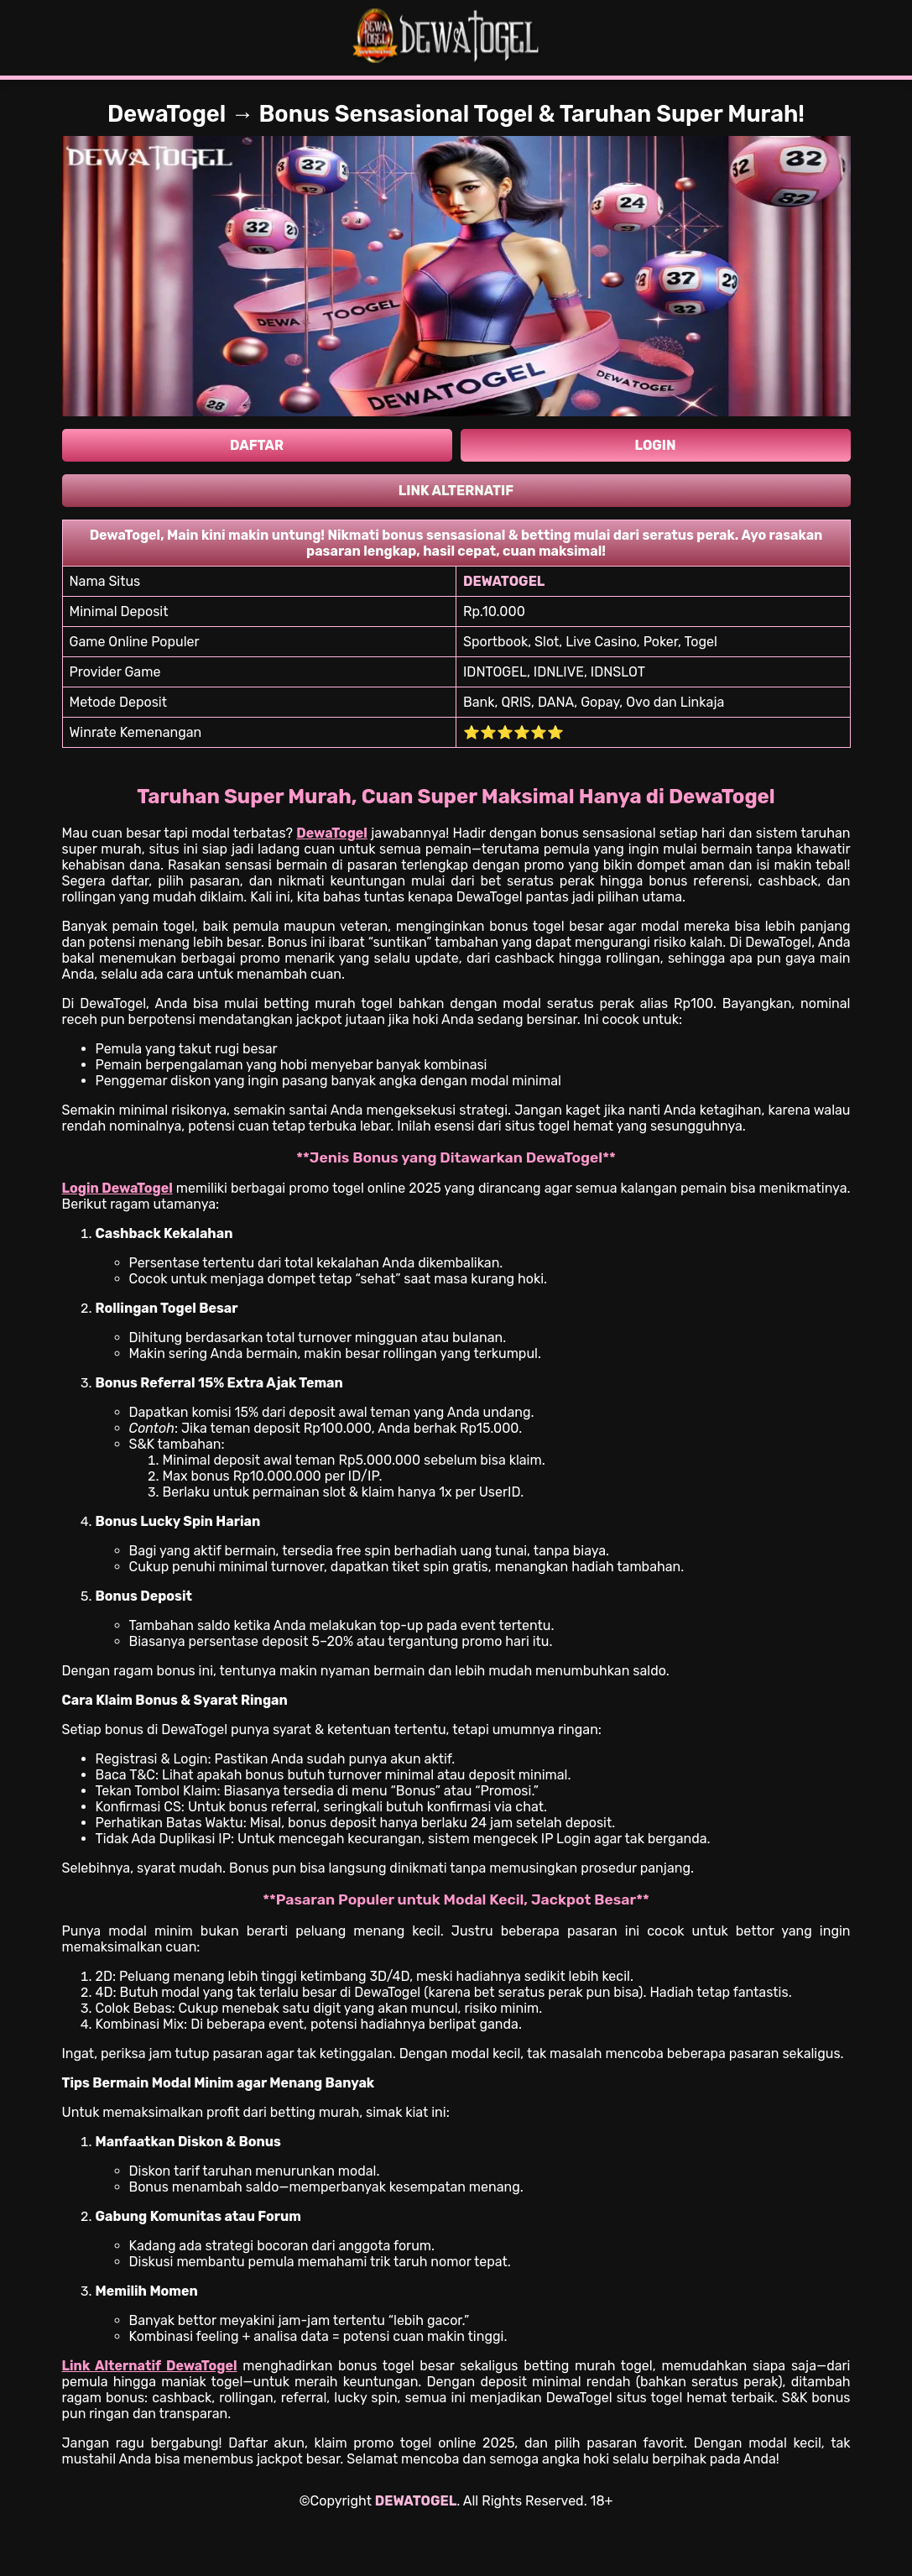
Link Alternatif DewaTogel (149, 2366)
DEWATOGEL (415, 2501)
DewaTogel (331, 833)
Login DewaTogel (117, 1188)
